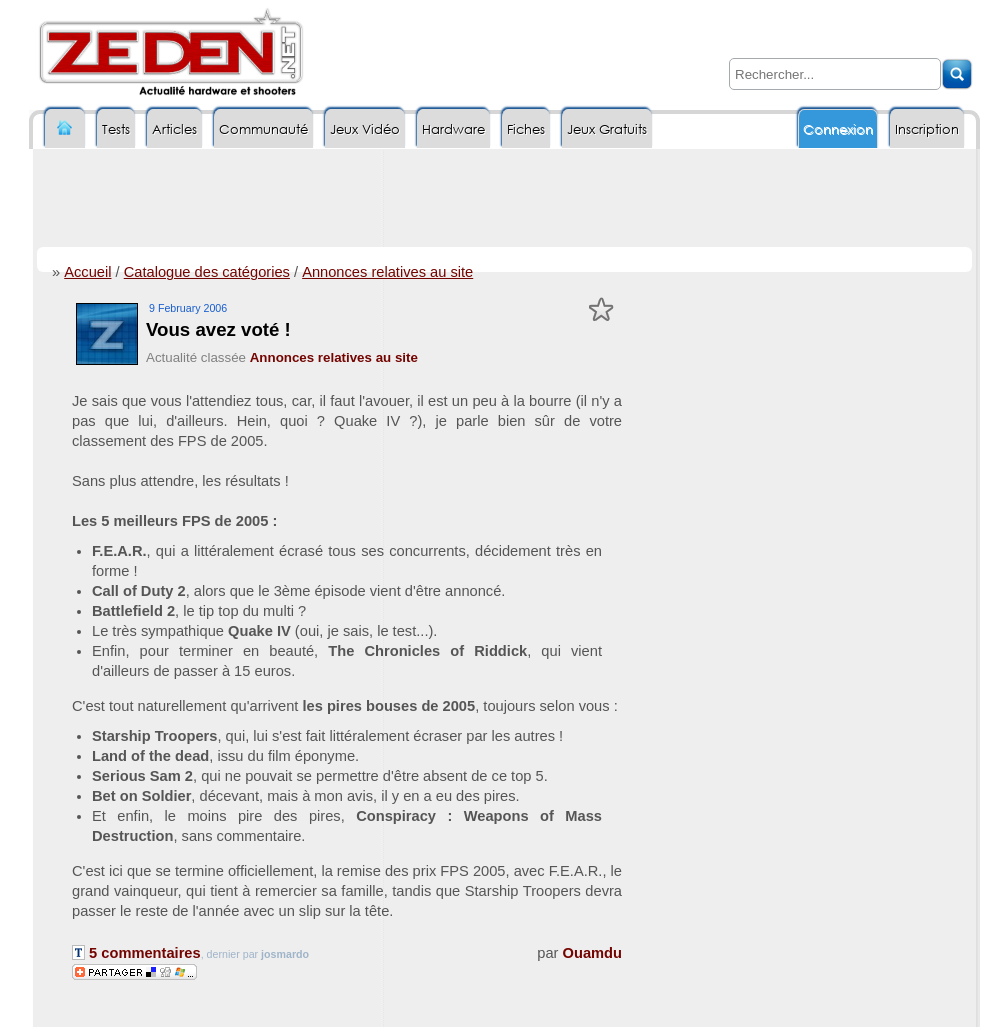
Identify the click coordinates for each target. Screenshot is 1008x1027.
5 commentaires (136, 953)
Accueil (87, 272)
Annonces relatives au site (387, 272)
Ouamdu (592, 953)
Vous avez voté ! (218, 329)
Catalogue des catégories (207, 272)
